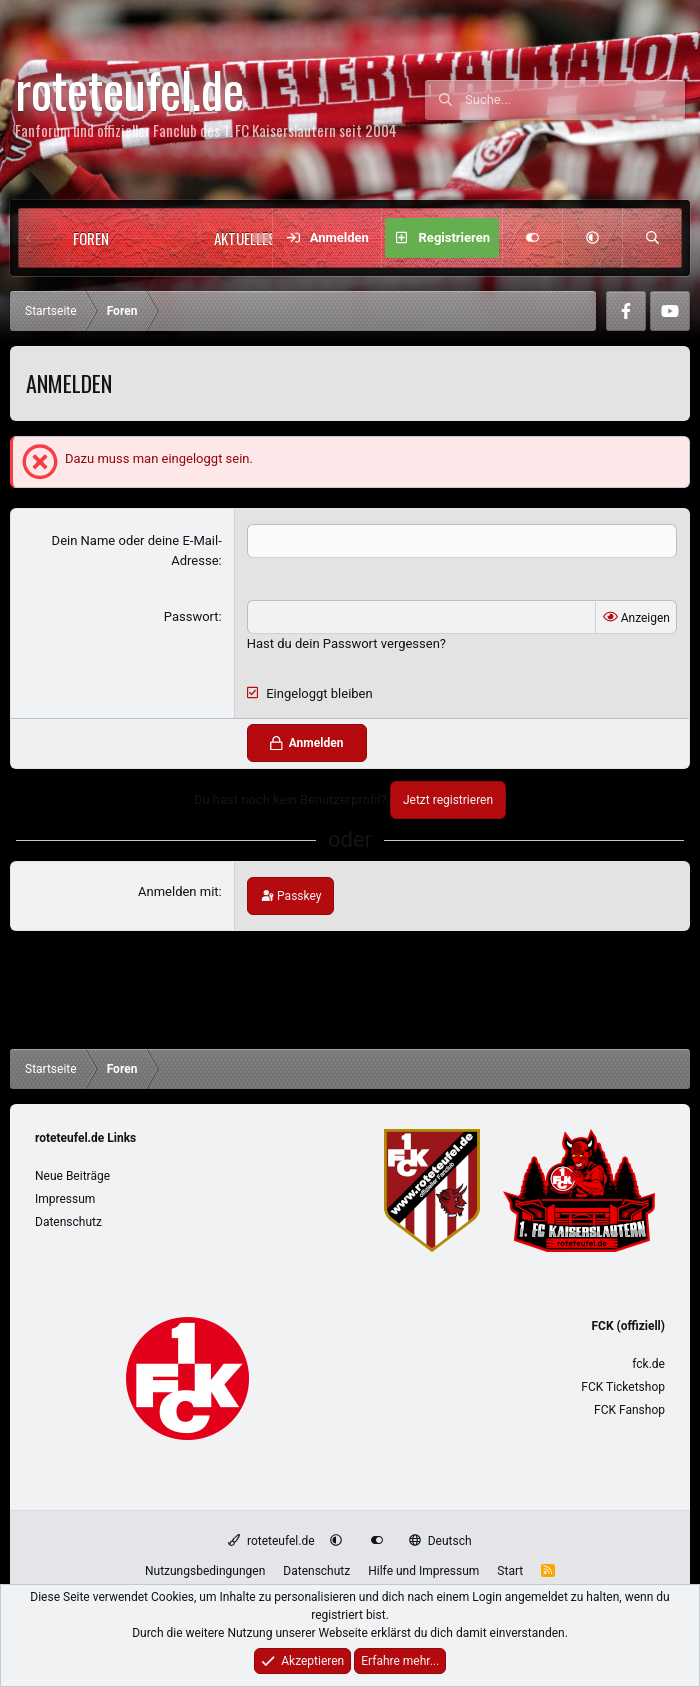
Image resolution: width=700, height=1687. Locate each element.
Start (510, 1571)
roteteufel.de (271, 1541)
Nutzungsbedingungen (205, 1571)
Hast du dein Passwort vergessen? (346, 643)
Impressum (65, 1199)
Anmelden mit (178, 891)
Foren (91, 238)
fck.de (648, 1364)
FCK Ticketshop (623, 1387)
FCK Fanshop (629, 1410)
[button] (149, 238)
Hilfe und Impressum (423, 1571)
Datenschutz (68, 1222)
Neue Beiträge (72, 1176)
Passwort (191, 616)
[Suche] (575, 100)
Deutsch (440, 1541)
